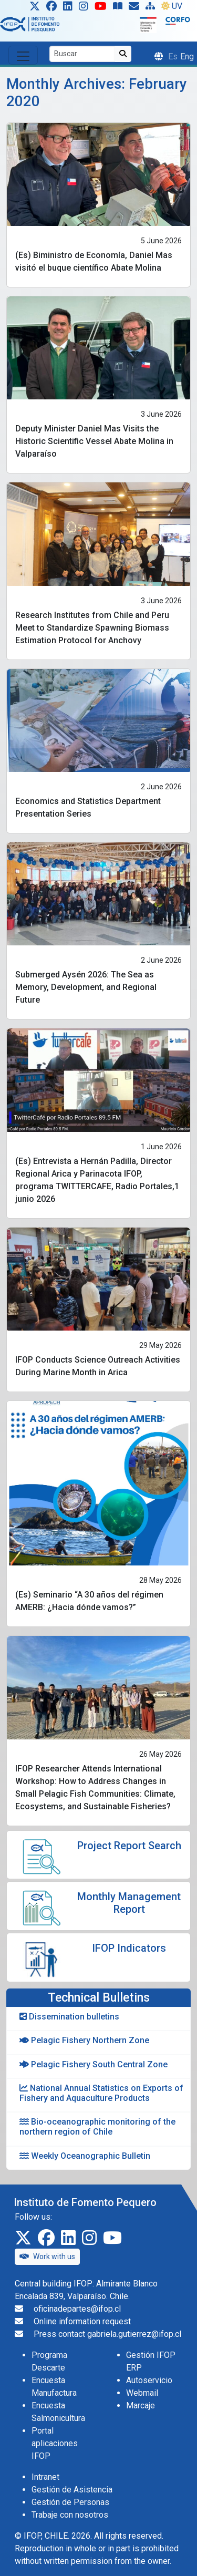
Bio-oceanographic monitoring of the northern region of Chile (97, 2127)
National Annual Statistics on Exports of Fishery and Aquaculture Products (101, 2093)
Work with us (47, 2256)
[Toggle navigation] (23, 55)
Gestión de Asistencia (72, 2490)
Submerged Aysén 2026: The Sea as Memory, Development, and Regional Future (86, 987)
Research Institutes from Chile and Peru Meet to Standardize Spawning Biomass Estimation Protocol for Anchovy (92, 627)
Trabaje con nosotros (70, 2515)
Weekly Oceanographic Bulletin (84, 2156)
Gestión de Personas (70, 2502)
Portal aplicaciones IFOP (55, 2443)
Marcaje (140, 2405)
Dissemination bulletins (69, 2017)
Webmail (142, 2393)
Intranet (45, 2477)
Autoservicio (149, 2380)
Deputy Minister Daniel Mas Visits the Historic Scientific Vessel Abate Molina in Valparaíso (94, 441)
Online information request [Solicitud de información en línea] (82, 2321)
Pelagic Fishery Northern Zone (84, 2040)
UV (171, 6)
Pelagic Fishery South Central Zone (93, 2064)
